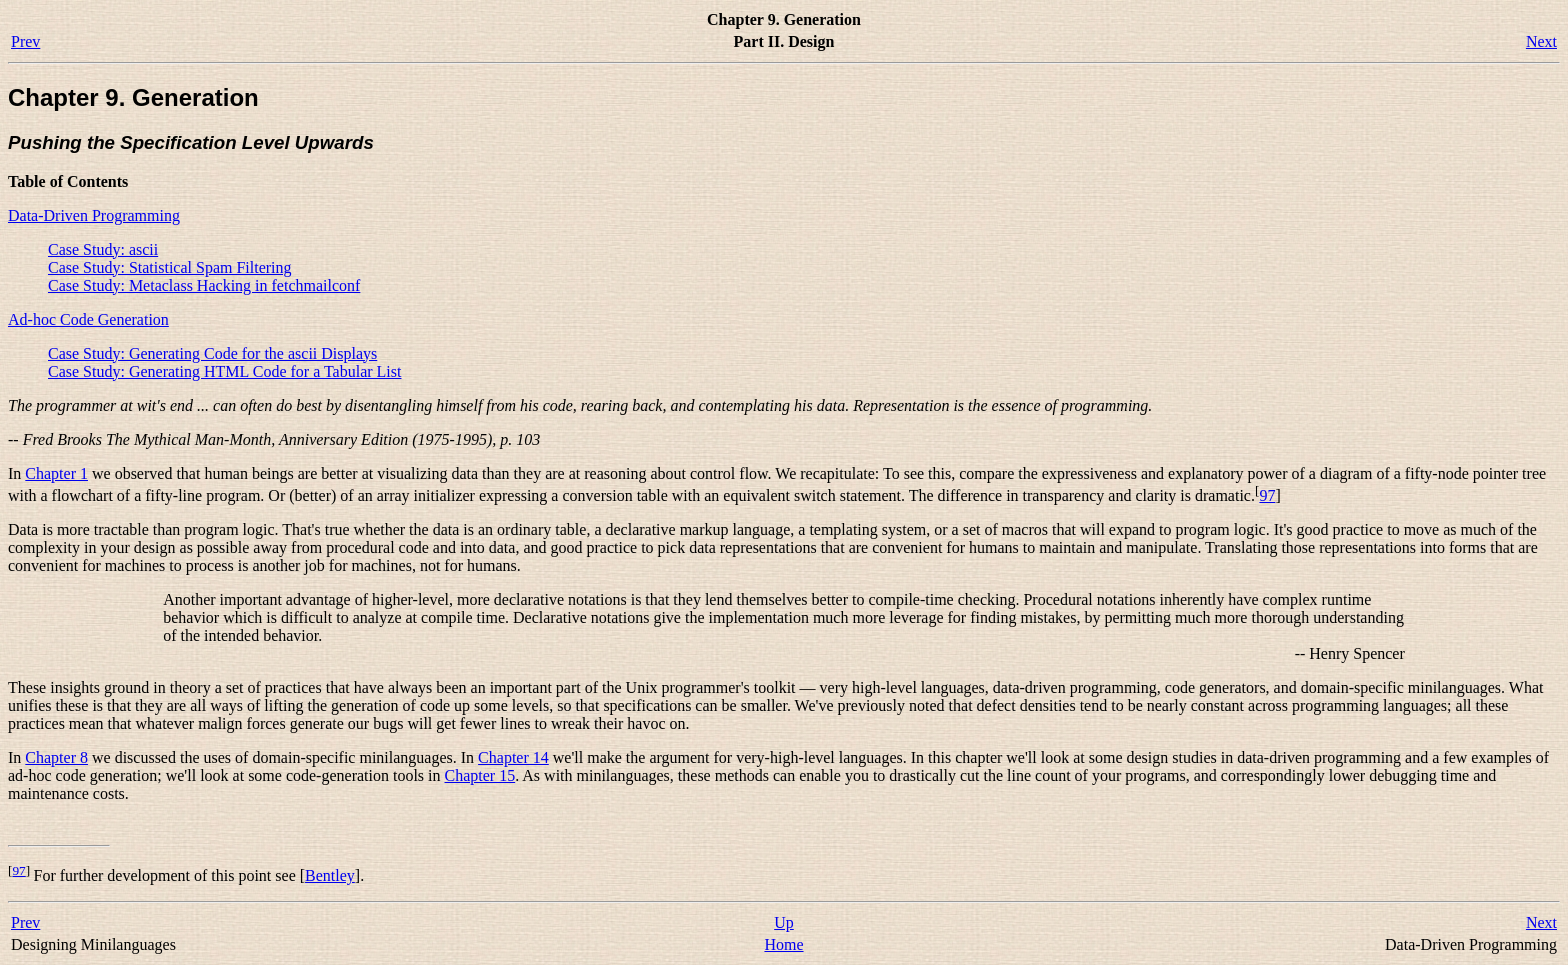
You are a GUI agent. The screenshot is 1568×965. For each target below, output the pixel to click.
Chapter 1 (56, 473)
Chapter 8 (56, 757)
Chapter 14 (513, 757)
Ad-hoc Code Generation (88, 319)
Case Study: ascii (103, 249)
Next (1541, 41)
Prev (25, 41)
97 (1267, 495)
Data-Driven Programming (94, 215)
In (16, 473)
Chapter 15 (480, 775)
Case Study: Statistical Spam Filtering (170, 267)
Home (783, 944)
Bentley (330, 875)
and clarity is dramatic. (1181, 495)
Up (784, 922)
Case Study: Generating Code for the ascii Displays (212, 353)
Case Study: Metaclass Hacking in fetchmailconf (204, 285)
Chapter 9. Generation (133, 97)
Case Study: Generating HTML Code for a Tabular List (224, 371)
